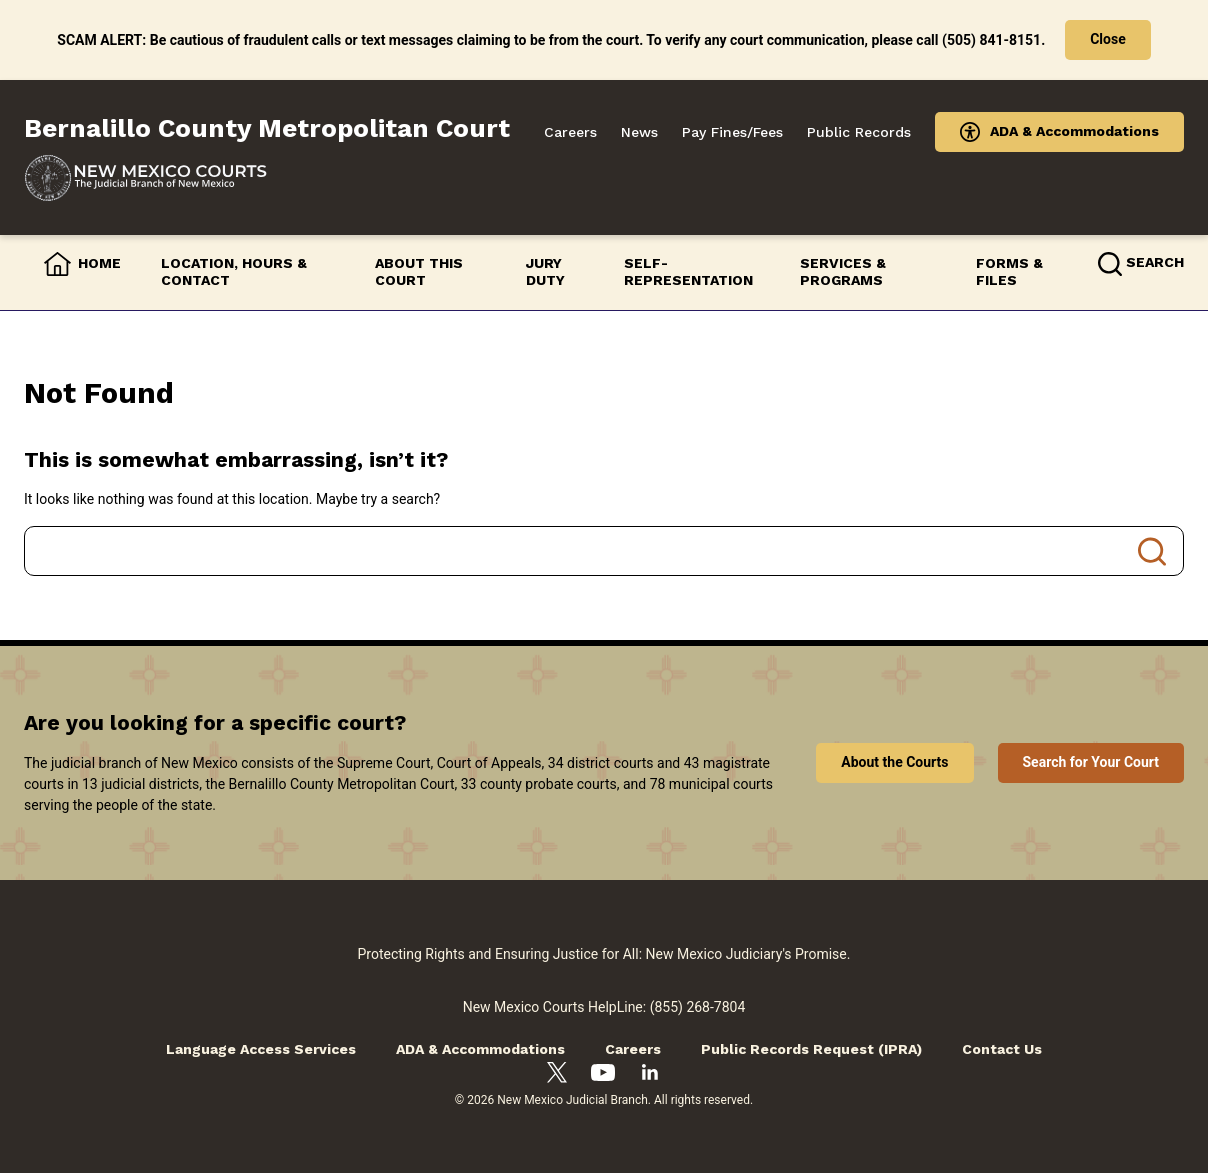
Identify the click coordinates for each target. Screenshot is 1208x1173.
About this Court (419, 272)
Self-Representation (688, 272)
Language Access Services (261, 1049)
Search (1152, 551)
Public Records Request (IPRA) (811, 1049)
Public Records (859, 132)
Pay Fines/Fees (732, 132)
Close (1108, 39)
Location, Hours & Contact (234, 272)
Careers (570, 132)
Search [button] (1155, 262)
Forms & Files (1009, 272)
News (639, 132)
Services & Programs (843, 272)
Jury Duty (545, 272)
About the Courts (894, 762)
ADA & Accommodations (1074, 131)
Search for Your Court (1091, 762)
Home (99, 263)
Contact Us (1002, 1049)
